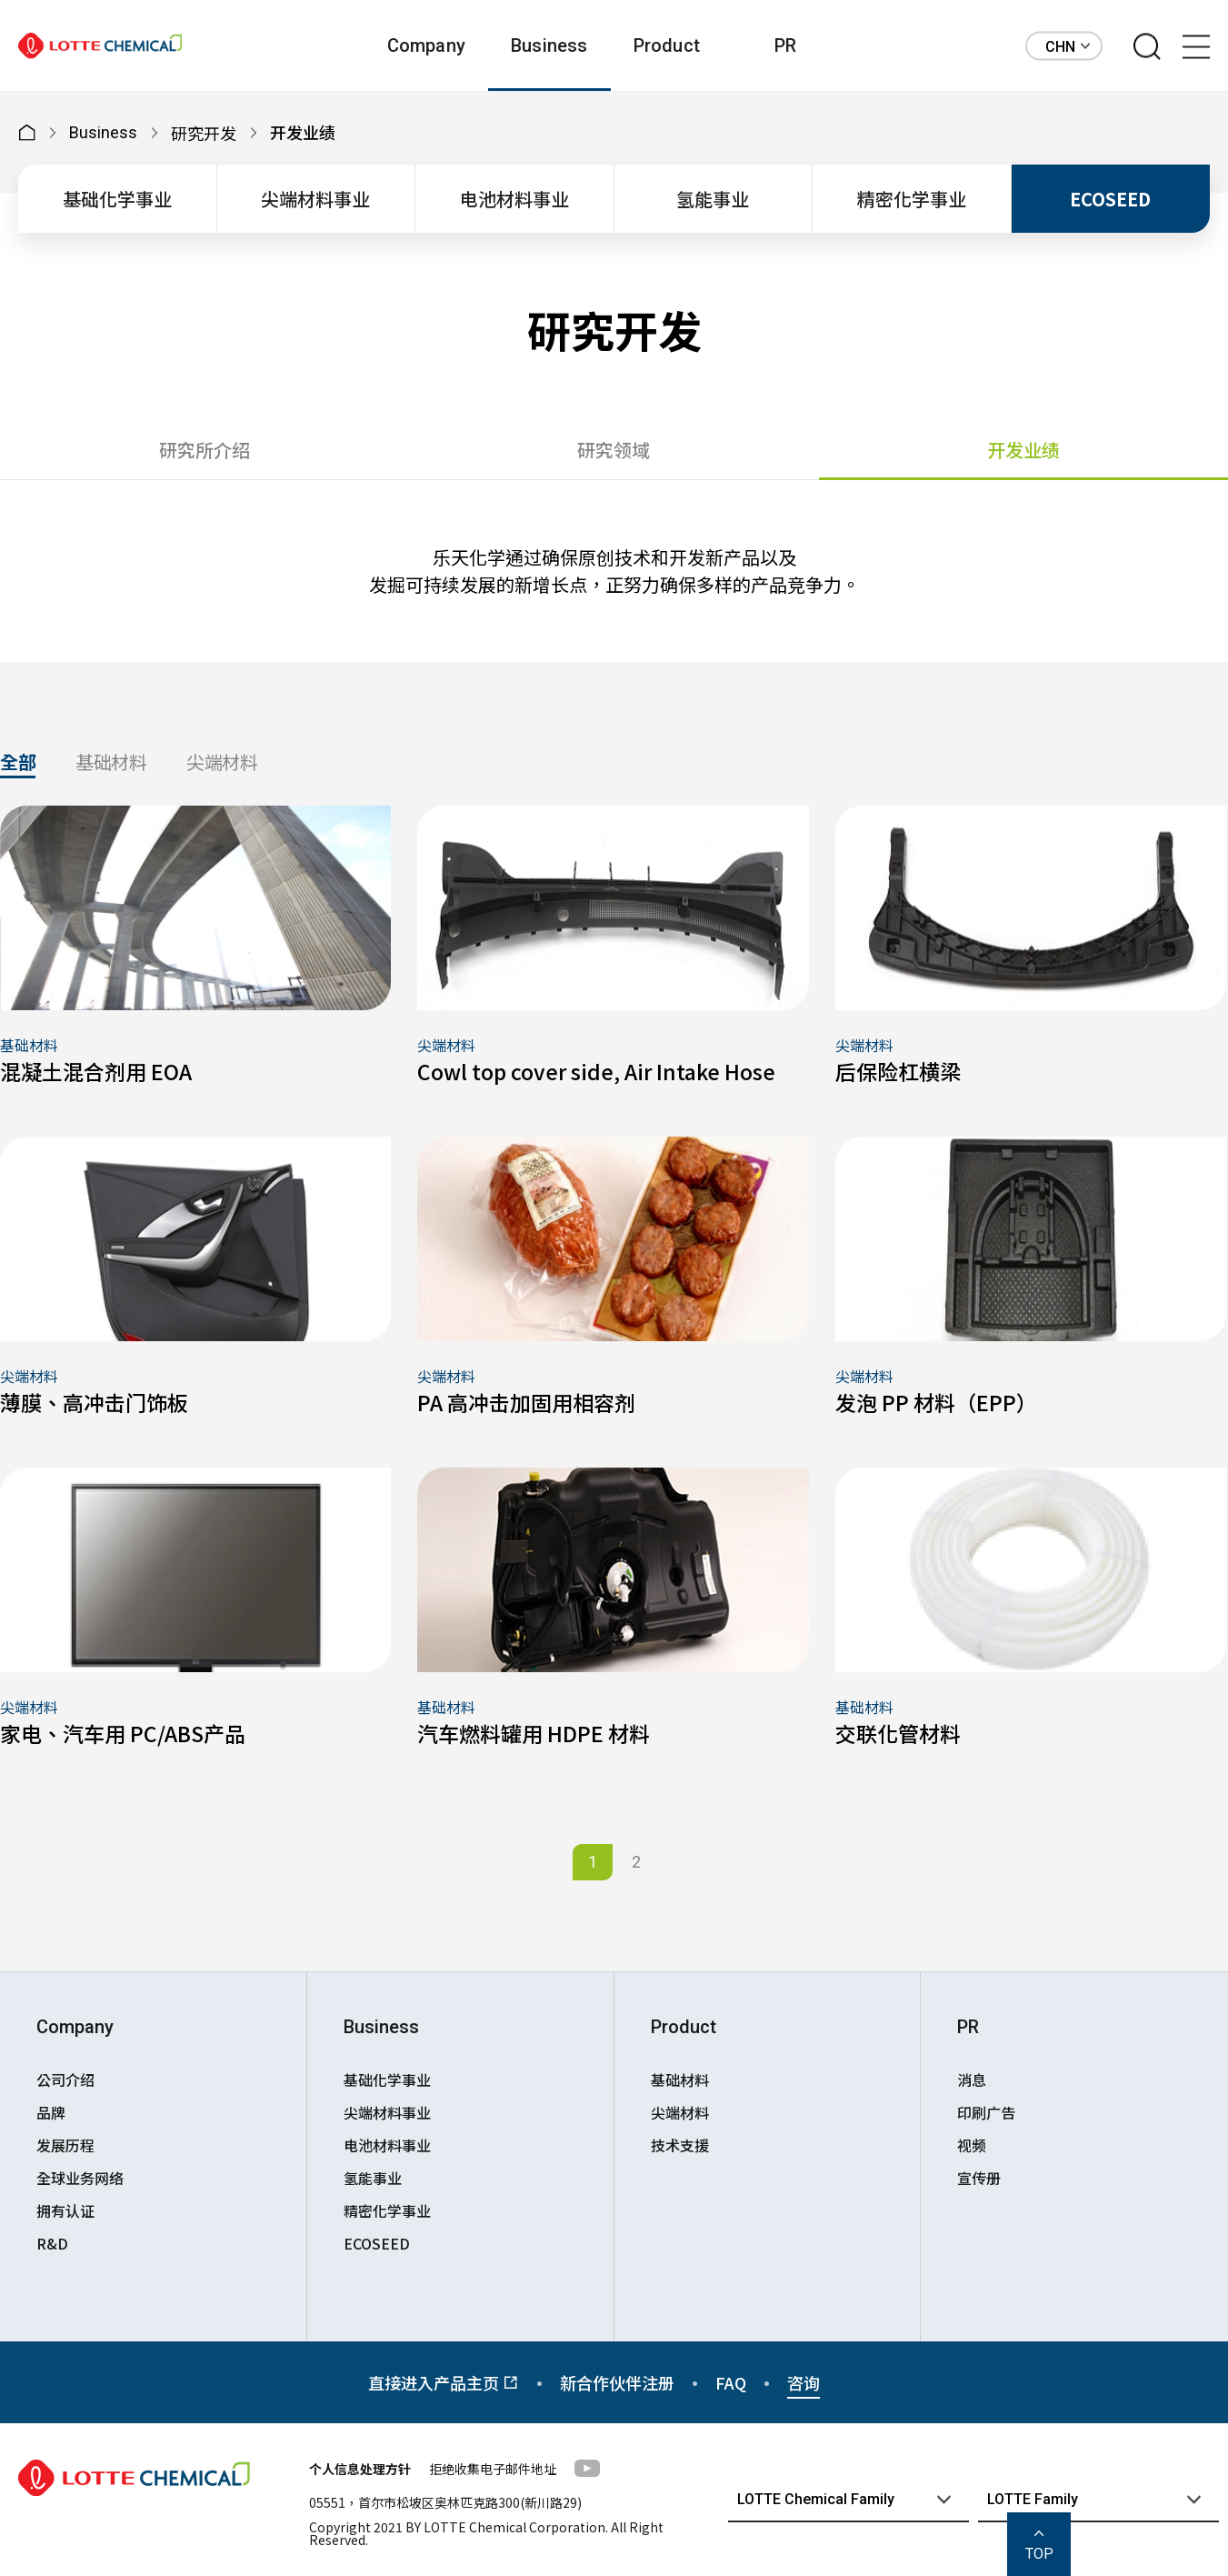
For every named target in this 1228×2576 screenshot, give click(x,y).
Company (426, 45)
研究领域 (613, 449)
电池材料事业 (514, 198)
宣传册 (979, 2177)
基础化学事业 (117, 198)
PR (785, 45)
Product (667, 45)
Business (549, 45)
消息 (971, 2079)
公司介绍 (65, 2079)
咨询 (803, 2382)
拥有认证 (65, 2210)
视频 (971, 2145)
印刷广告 (986, 2112)
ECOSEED (1110, 198)
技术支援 (680, 2145)
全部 (17, 764)
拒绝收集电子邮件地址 (492, 2469)
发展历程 (65, 2145)
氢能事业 (712, 198)
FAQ (730, 2382)
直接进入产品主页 (443, 2382)
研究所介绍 (204, 449)
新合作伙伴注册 (617, 2382)
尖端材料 (221, 764)
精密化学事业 (911, 198)
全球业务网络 (80, 2177)
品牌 (50, 2112)
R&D (52, 2243)
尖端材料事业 (315, 198)
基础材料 (110, 764)
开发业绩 (1023, 449)
